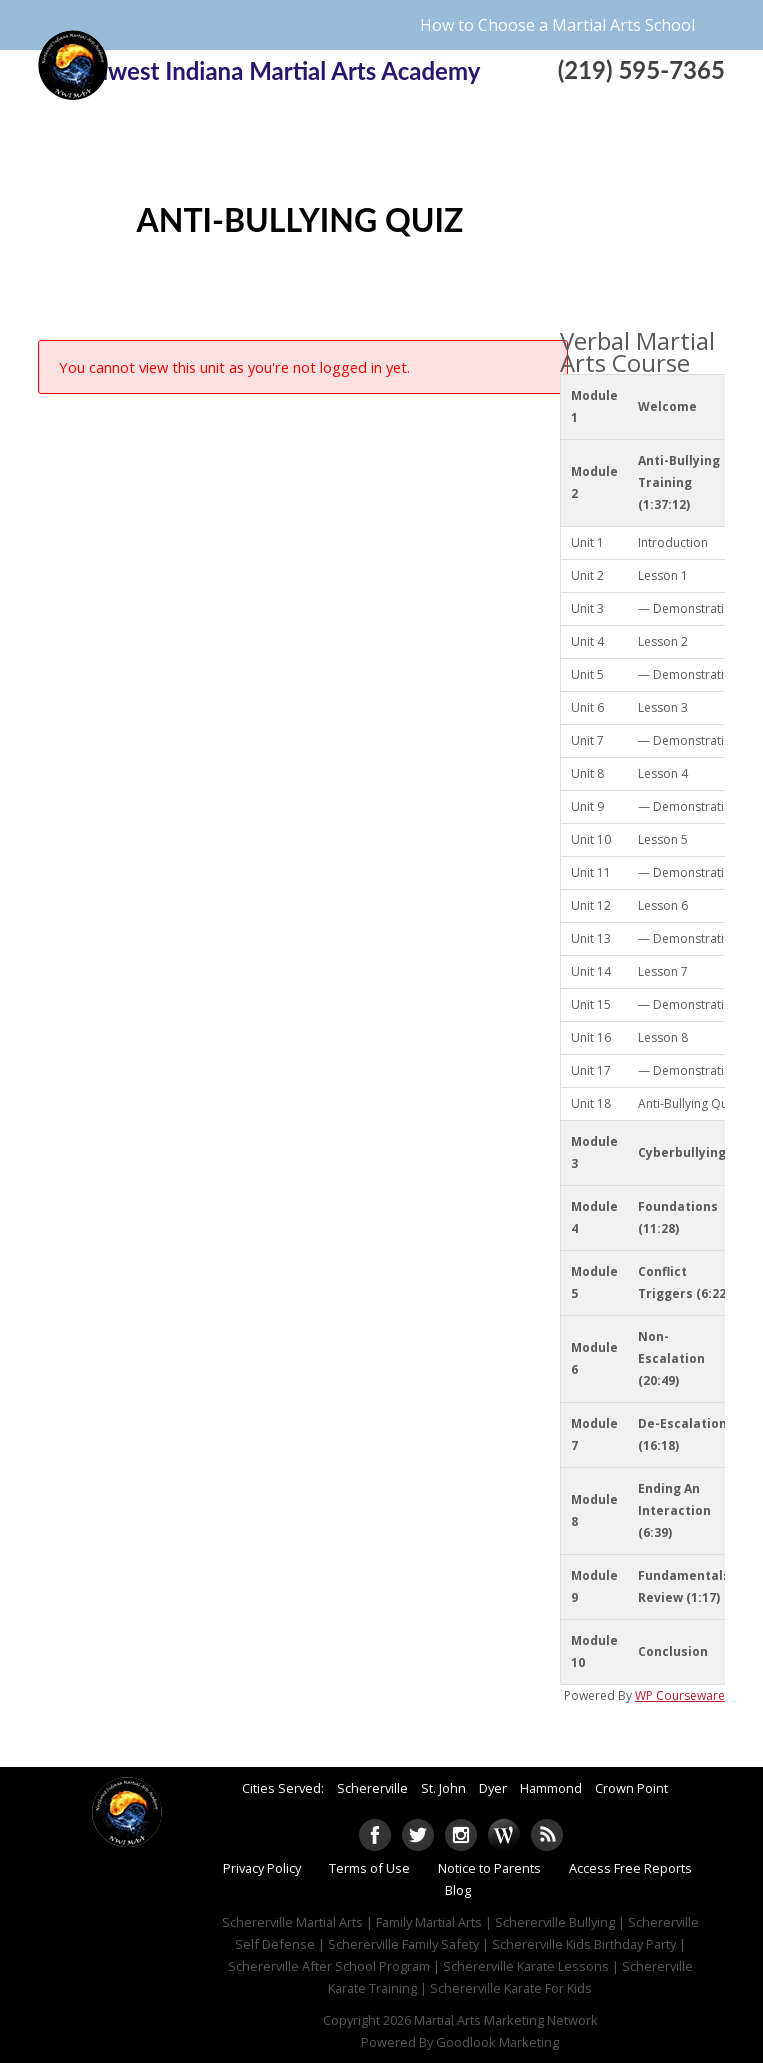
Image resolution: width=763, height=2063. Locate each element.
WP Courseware (680, 1695)
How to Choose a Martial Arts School (557, 25)
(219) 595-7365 (641, 69)
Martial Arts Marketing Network (506, 2020)
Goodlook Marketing (497, 2042)
